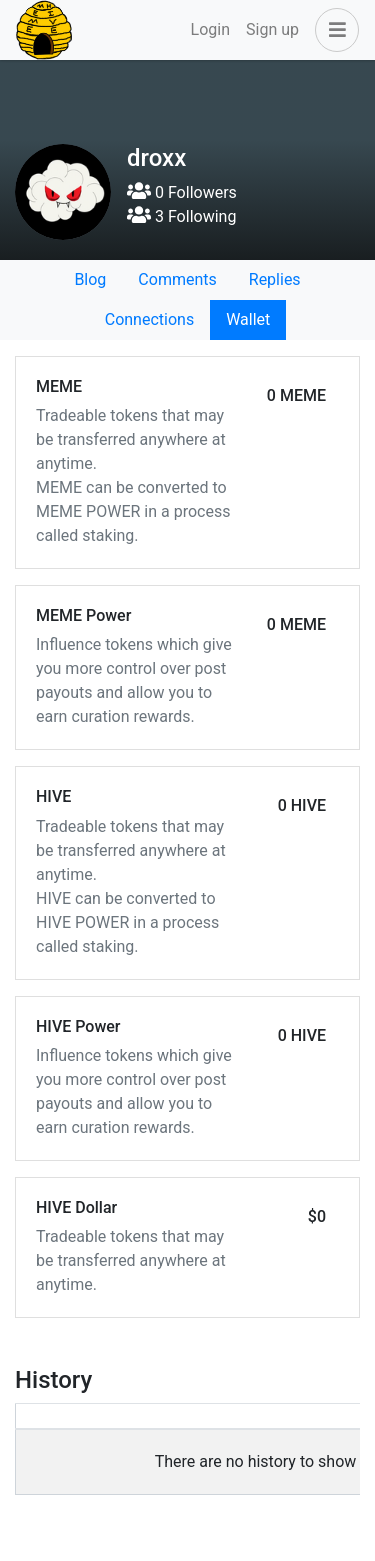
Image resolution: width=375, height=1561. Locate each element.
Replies (275, 279)
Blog (90, 279)
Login (210, 29)
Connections (149, 319)
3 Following (181, 216)
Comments (177, 279)
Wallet (248, 319)
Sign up (272, 29)
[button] (333, 30)
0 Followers (182, 192)
